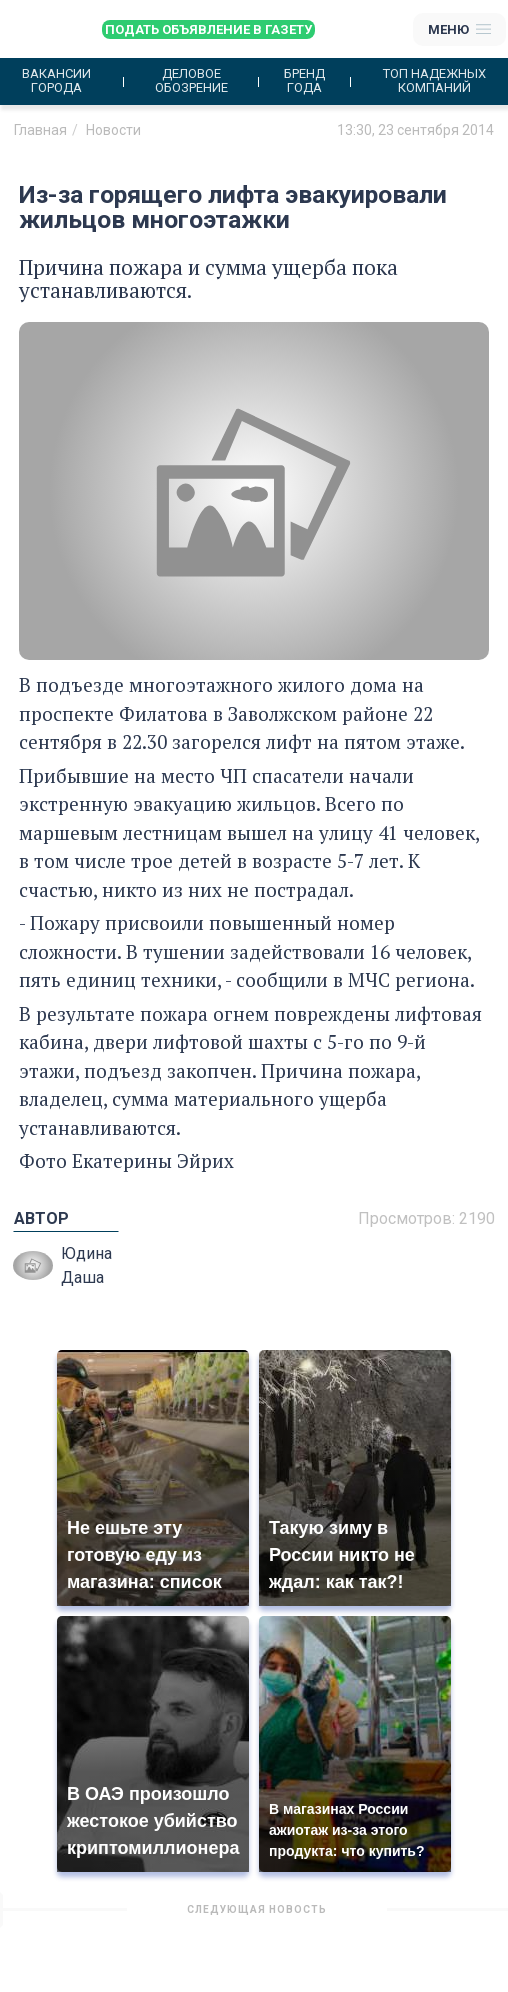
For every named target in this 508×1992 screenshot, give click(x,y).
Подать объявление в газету (208, 29)
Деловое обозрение (191, 81)
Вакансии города (56, 81)
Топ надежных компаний (434, 81)
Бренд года (304, 81)
